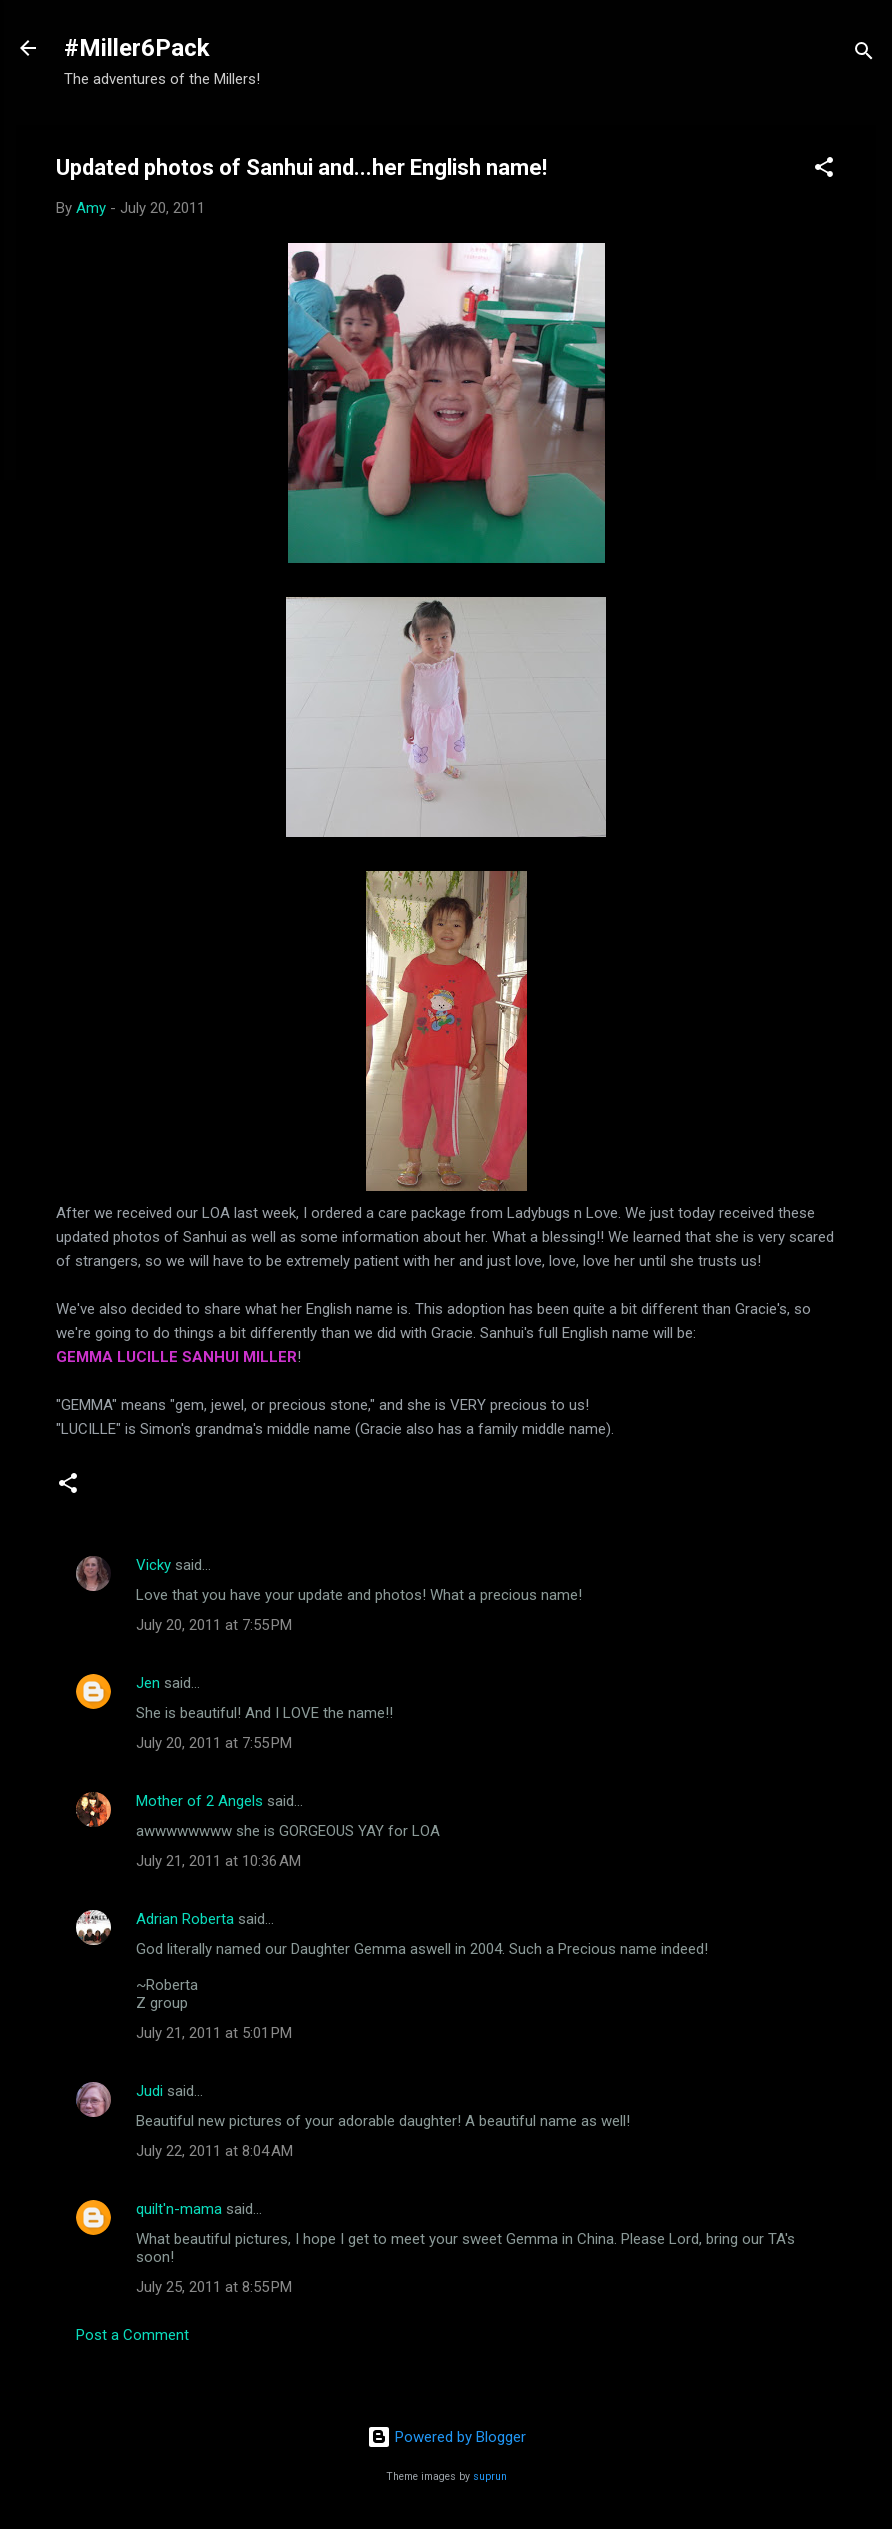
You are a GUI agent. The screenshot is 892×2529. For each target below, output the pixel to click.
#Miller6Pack (137, 48)
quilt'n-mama (179, 2209)
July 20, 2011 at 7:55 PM (214, 1625)
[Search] (864, 54)
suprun (490, 2476)
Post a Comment (132, 2335)
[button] (824, 170)
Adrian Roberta (185, 1919)
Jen (148, 1683)
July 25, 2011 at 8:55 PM (214, 2287)
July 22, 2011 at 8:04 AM (214, 2151)
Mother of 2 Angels (199, 1801)
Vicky (153, 1565)
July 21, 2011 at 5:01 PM (214, 2033)
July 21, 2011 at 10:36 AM (218, 1861)
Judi (149, 2091)
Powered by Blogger (446, 2437)
